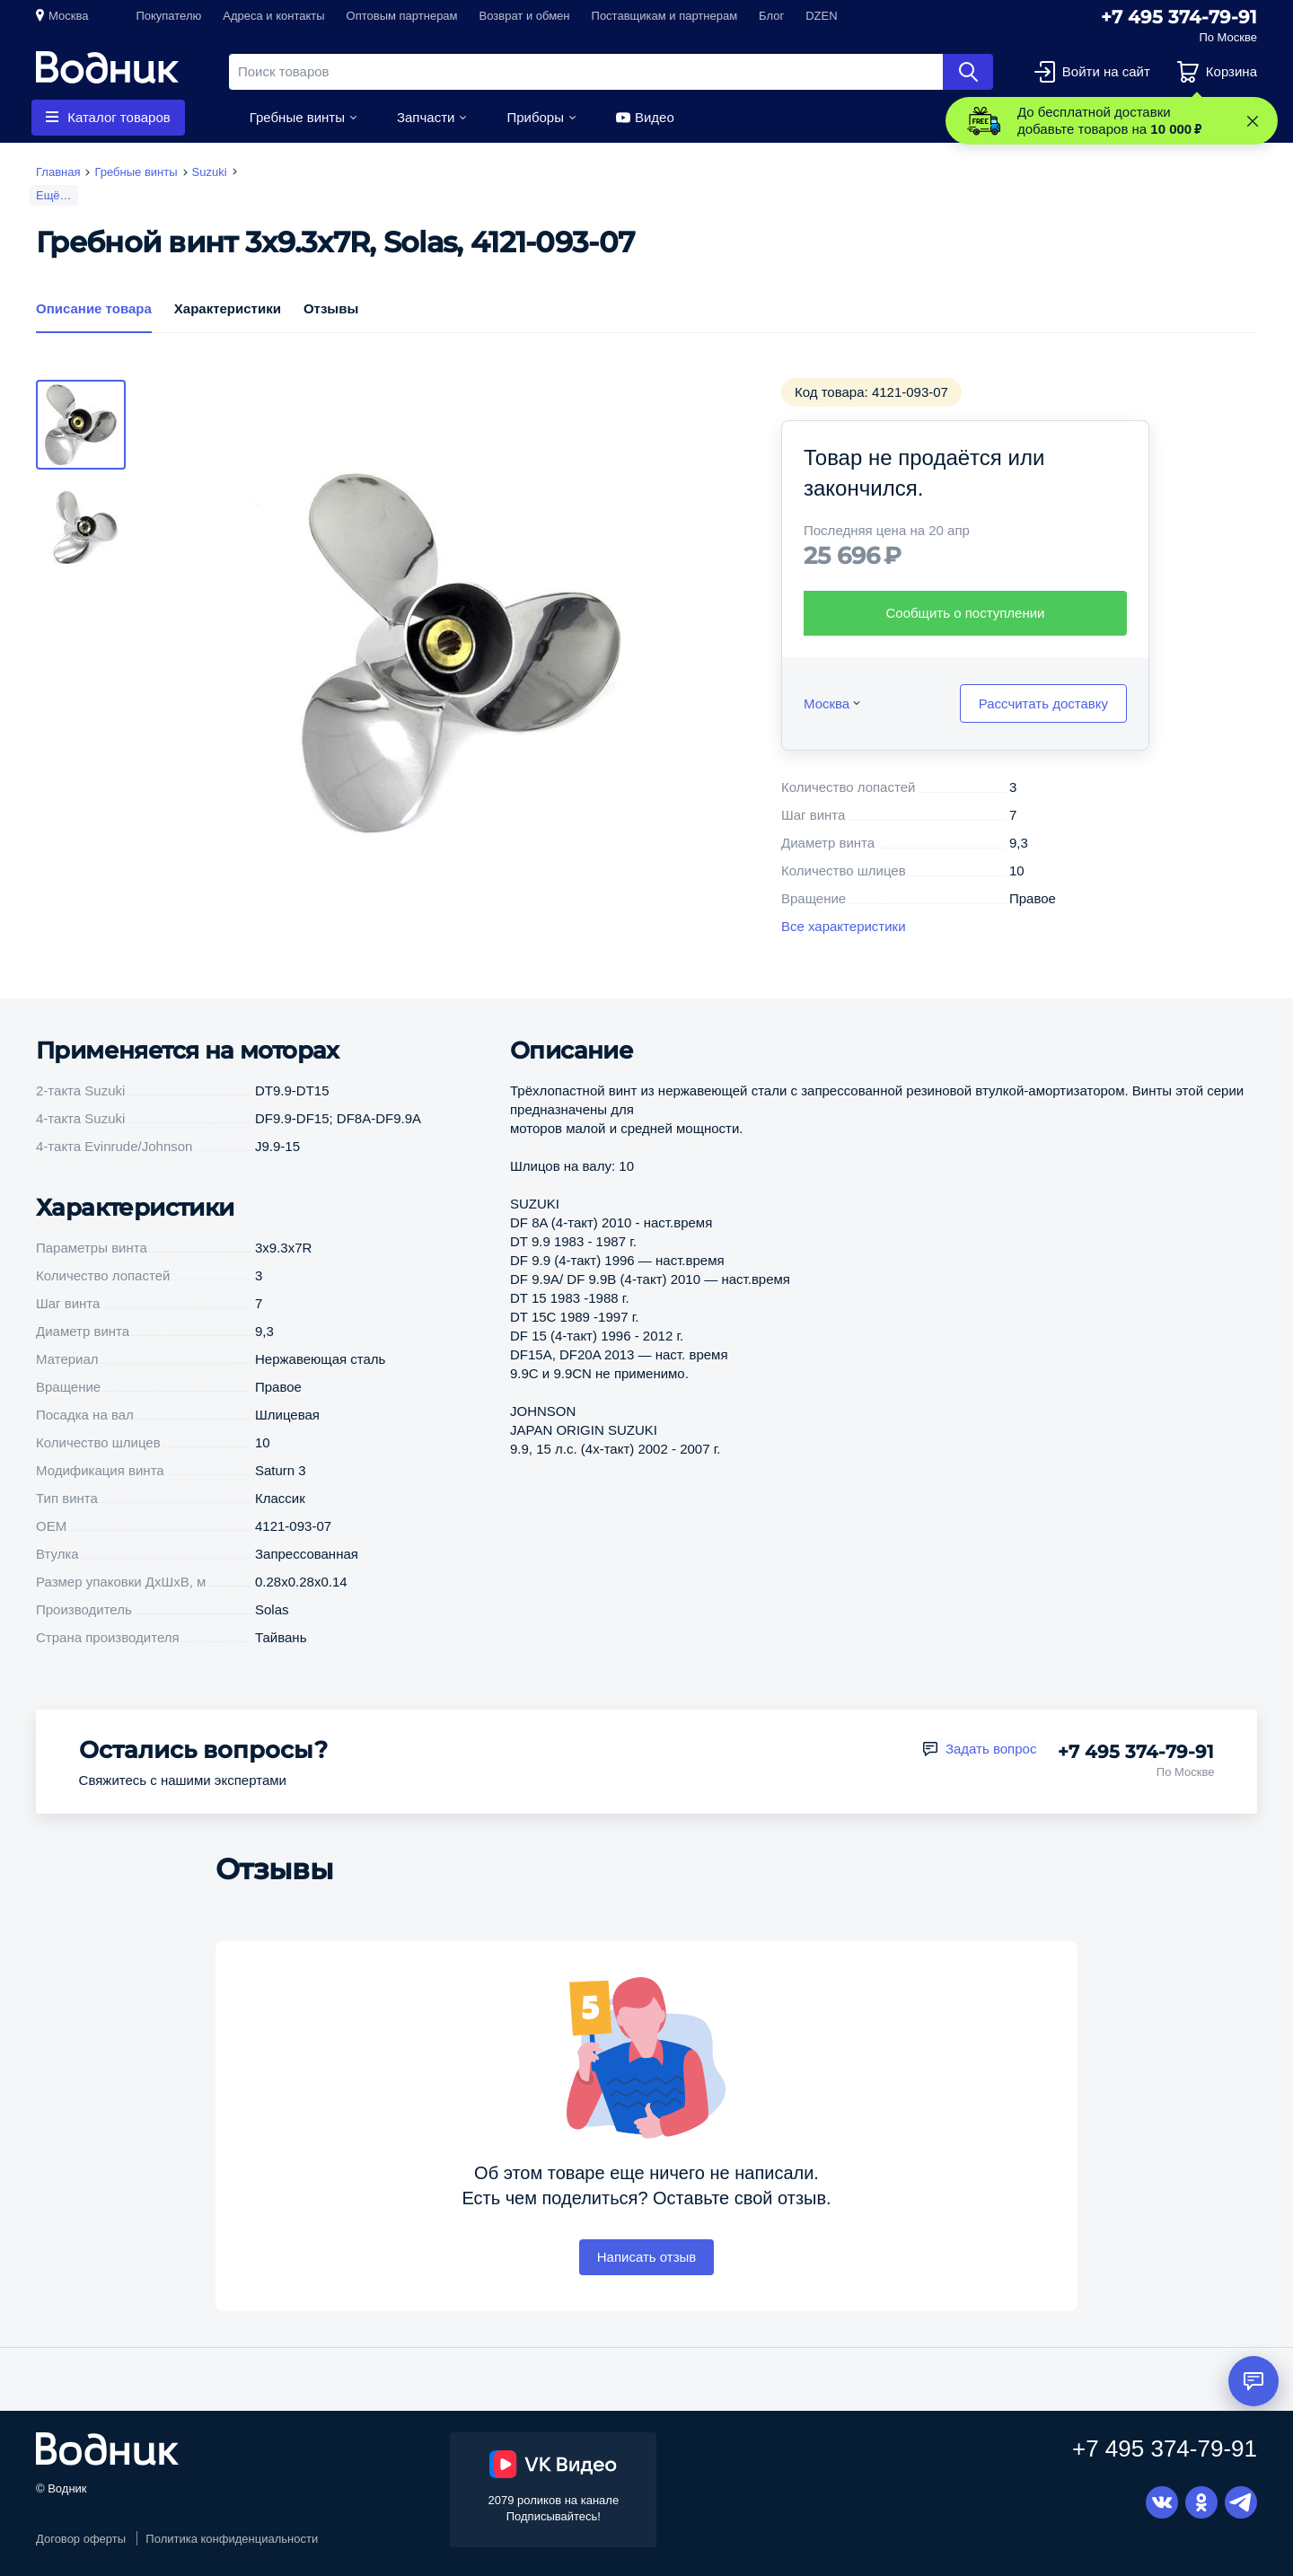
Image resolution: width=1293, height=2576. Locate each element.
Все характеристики (843, 926)
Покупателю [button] (168, 15)
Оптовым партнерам (402, 15)
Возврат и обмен (524, 15)
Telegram (1241, 2502)
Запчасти (425, 117)
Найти (968, 72)
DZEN (821, 15)
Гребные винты (297, 117)
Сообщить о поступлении (965, 612)
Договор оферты (81, 2538)
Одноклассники (1201, 2502)
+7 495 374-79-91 (1179, 17)
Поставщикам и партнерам (665, 15)
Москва (68, 15)
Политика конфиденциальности (231, 2538)
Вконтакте (1162, 2502)
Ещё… (54, 195)
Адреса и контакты (273, 15)
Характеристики (227, 308)
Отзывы (330, 308)
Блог (771, 15)
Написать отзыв (647, 2256)
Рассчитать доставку (1043, 703)
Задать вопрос (991, 1748)
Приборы (535, 117)
